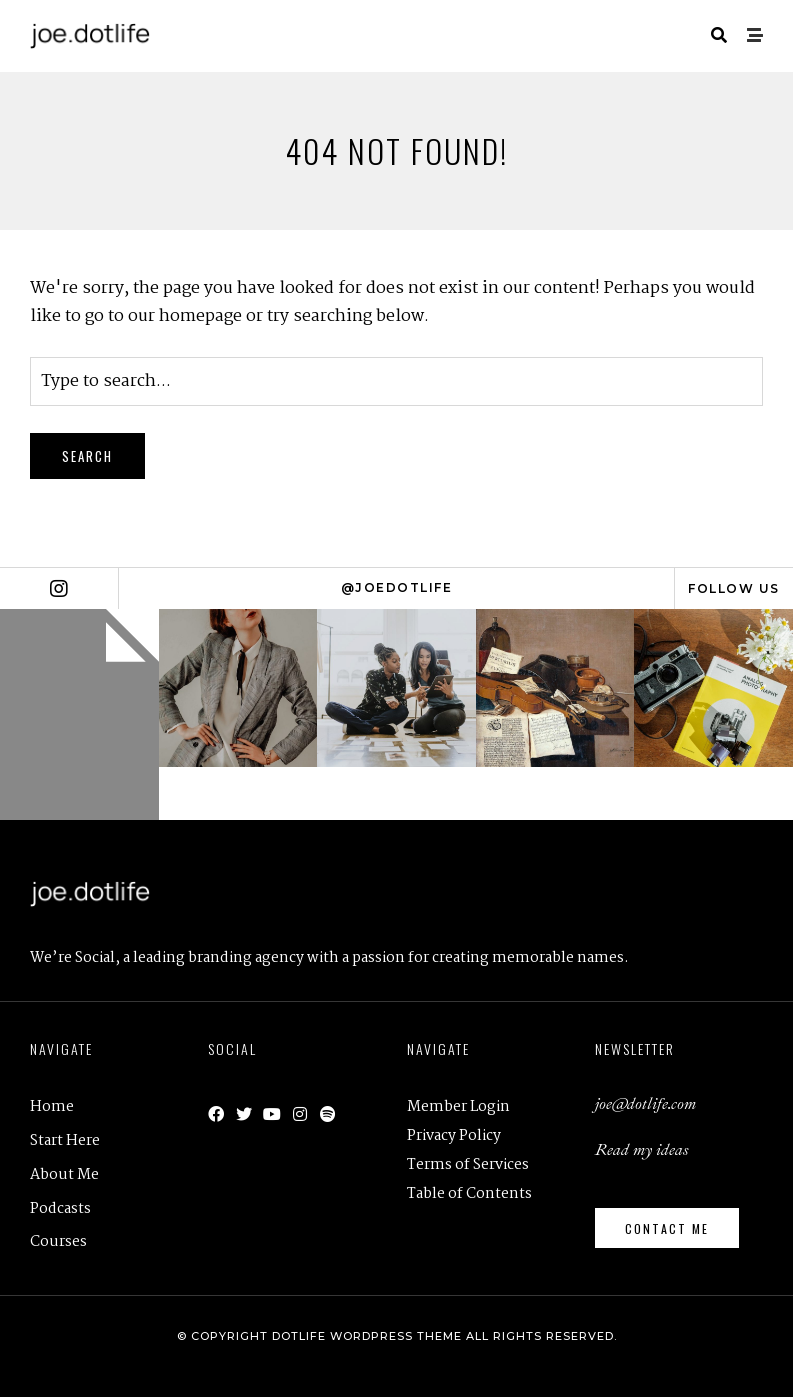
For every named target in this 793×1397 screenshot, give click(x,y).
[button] (667, 1228)
